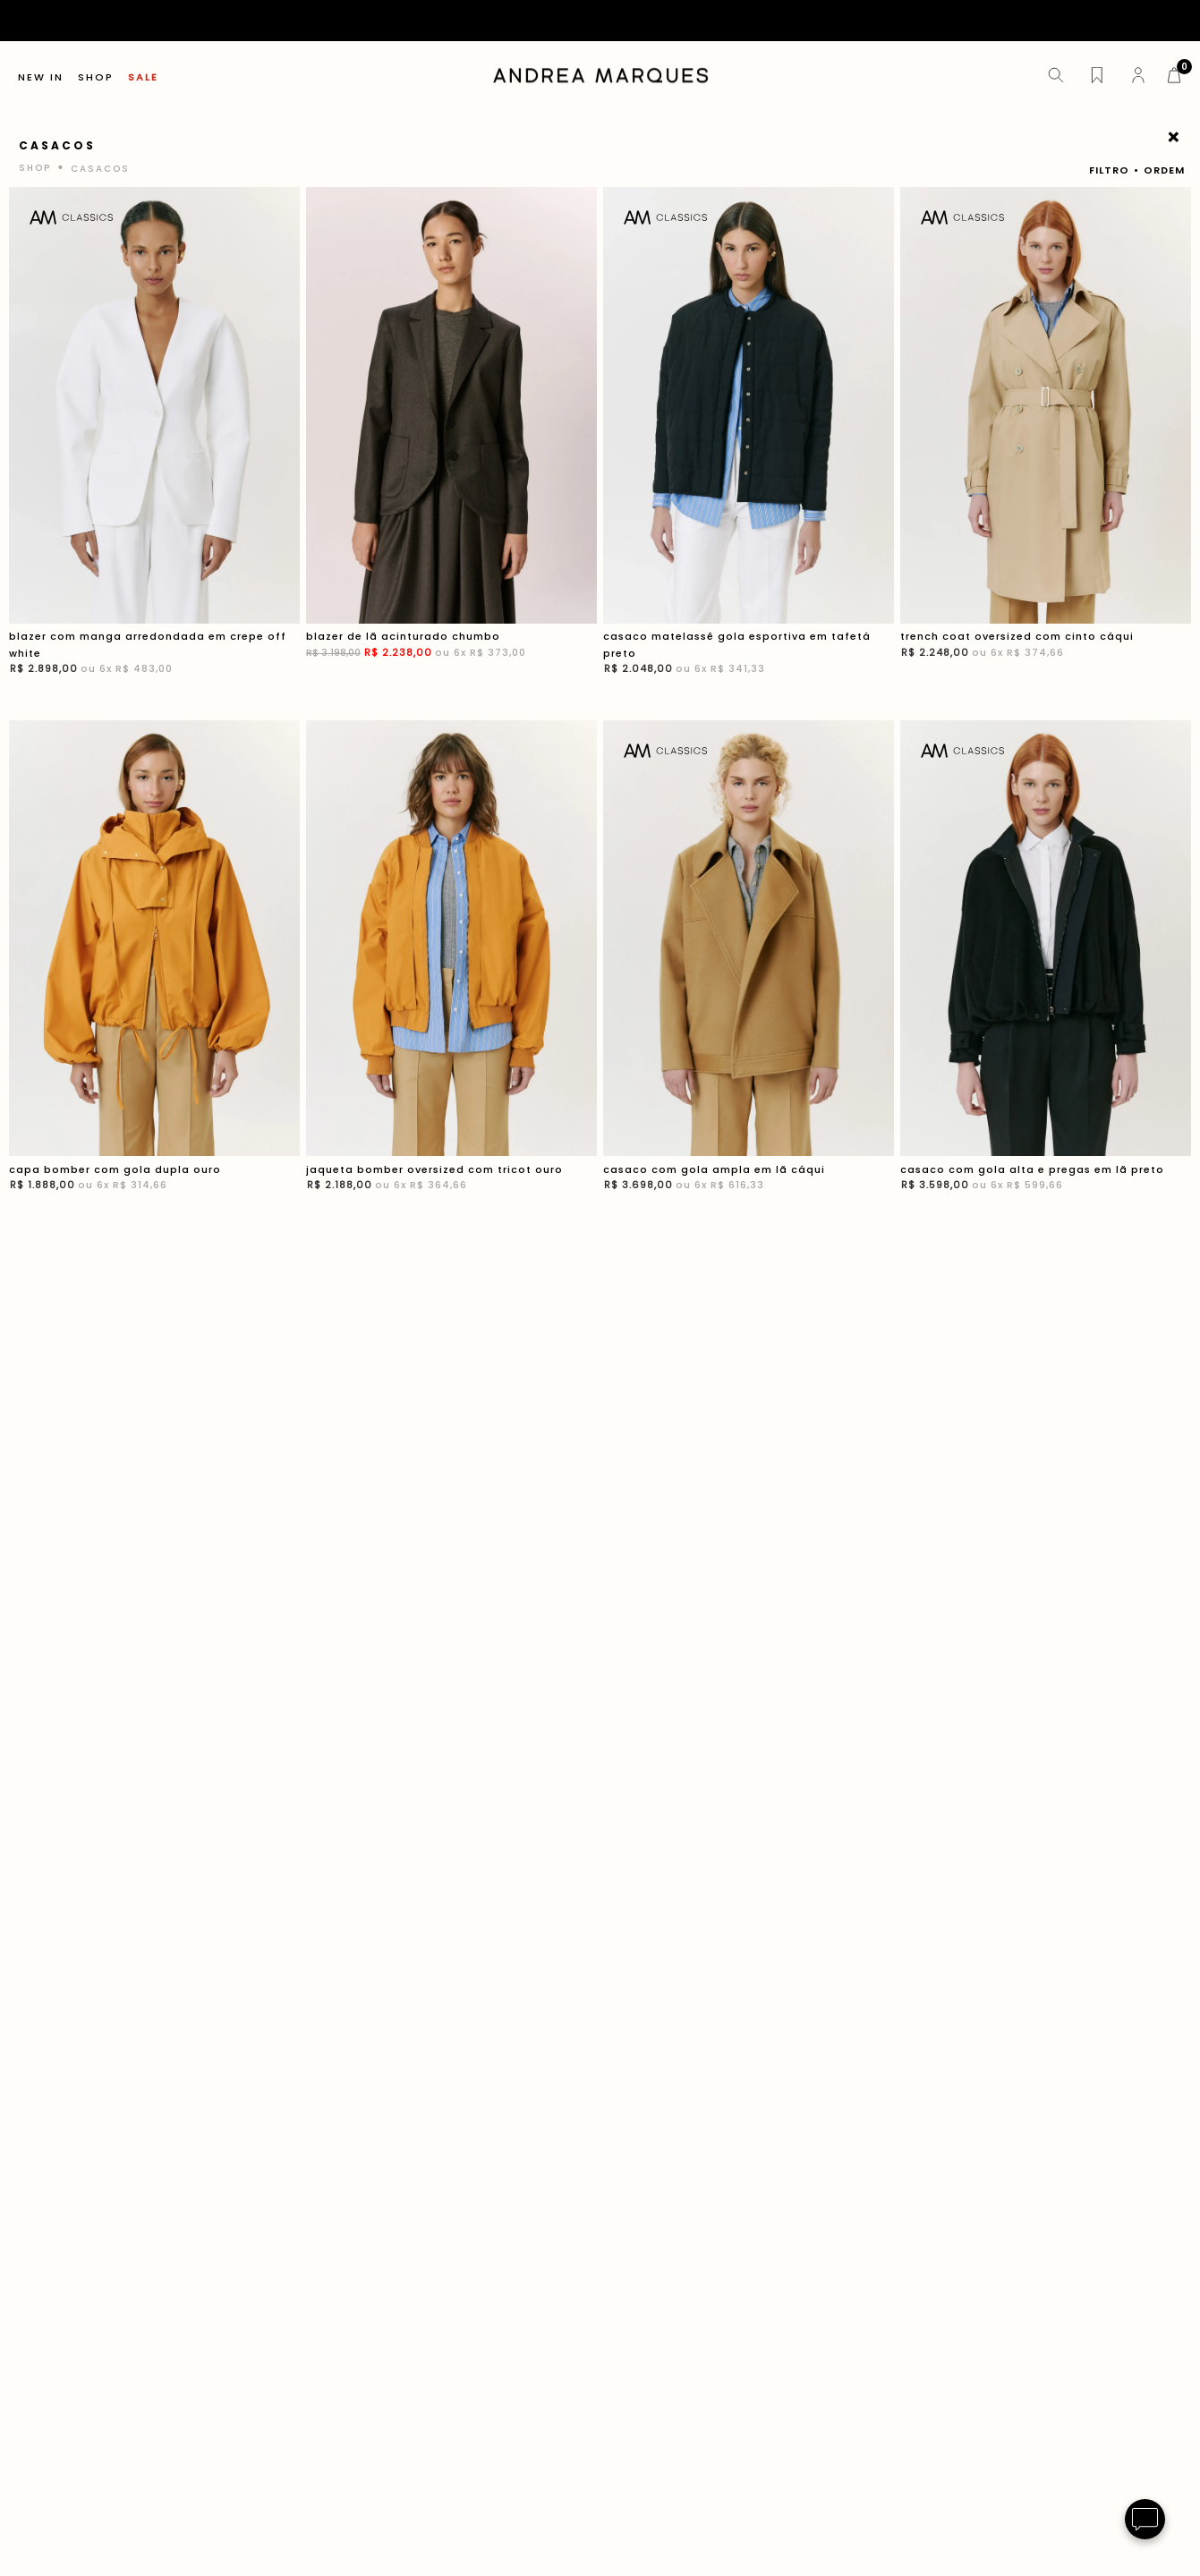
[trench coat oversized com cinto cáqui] (1045, 443)
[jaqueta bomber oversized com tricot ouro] (451, 968)
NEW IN (41, 77)
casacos (100, 168)
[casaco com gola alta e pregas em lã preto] (1045, 968)
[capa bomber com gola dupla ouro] (154, 968)
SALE (143, 77)
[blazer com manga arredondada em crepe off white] (154, 443)
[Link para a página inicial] (37, 168)
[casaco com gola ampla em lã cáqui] (748, 968)
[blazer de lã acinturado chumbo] (451, 443)
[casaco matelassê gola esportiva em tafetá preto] (748, 443)
